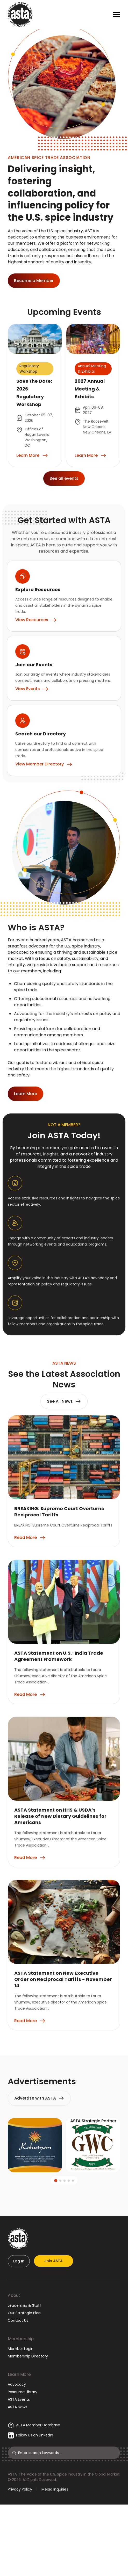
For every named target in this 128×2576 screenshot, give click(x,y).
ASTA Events (19, 2399)
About (14, 2295)
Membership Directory (28, 2356)
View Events (32, 689)
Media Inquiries (54, 2489)
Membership (21, 2339)
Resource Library (22, 2391)
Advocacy (17, 2384)
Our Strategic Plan (24, 2312)
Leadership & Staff (24, 2305)
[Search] (67, 2453)
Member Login (20, 2348)
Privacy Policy (20, 2489)
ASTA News (17, 2406)
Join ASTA (53, 2260)
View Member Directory (44, 764)
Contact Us (18, 2320)
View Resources (36, 620)
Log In (18, 2261)
